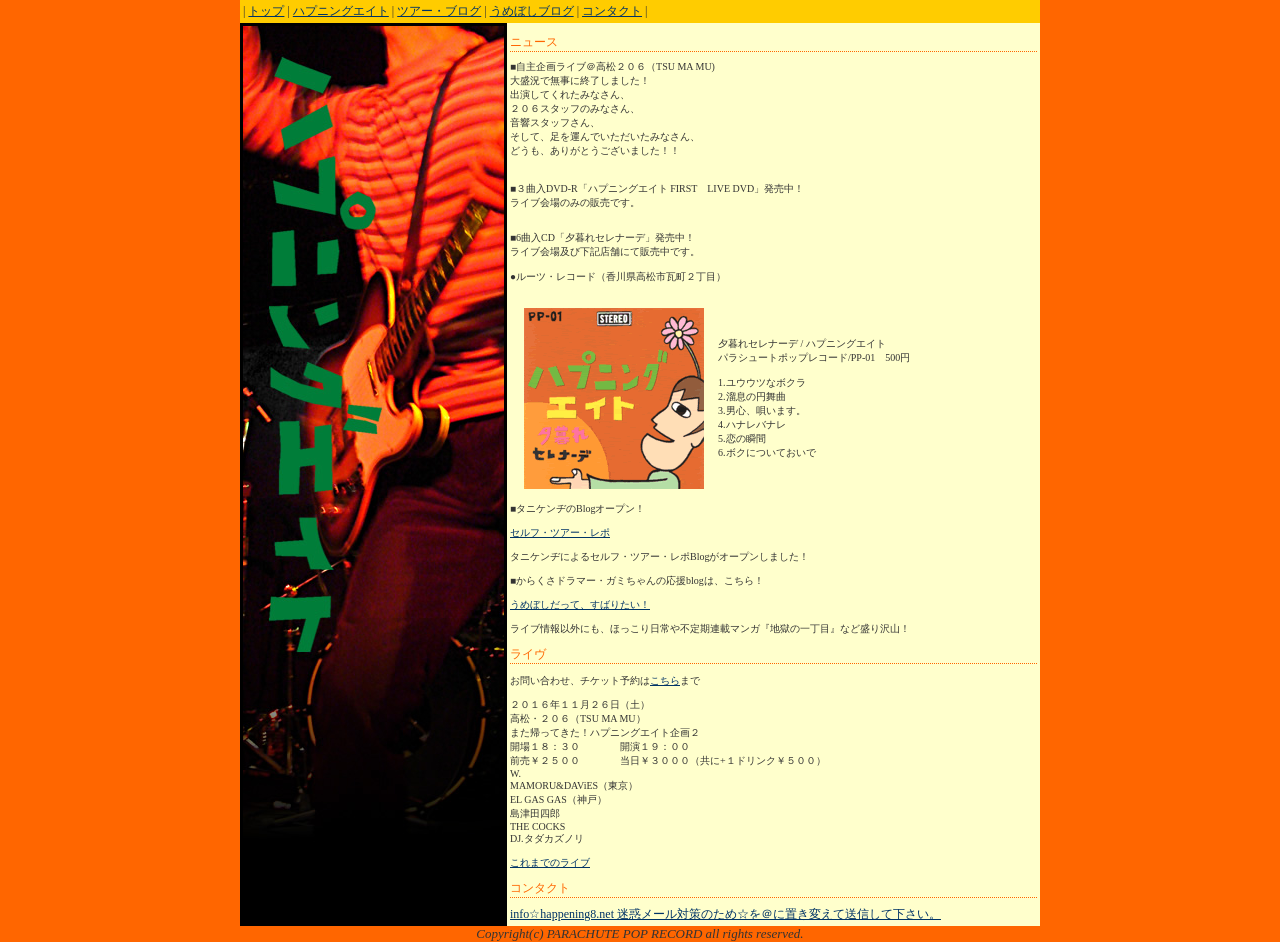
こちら (665, 680)
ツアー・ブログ (439, 11)
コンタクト (612, 11)
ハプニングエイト (341, 11)
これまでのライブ (550, 862)
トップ (266, 11)
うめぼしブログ (532, 11)
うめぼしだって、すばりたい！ (580, 604)
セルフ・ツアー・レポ (560, 532)
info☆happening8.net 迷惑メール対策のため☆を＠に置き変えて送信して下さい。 (725, 914)
